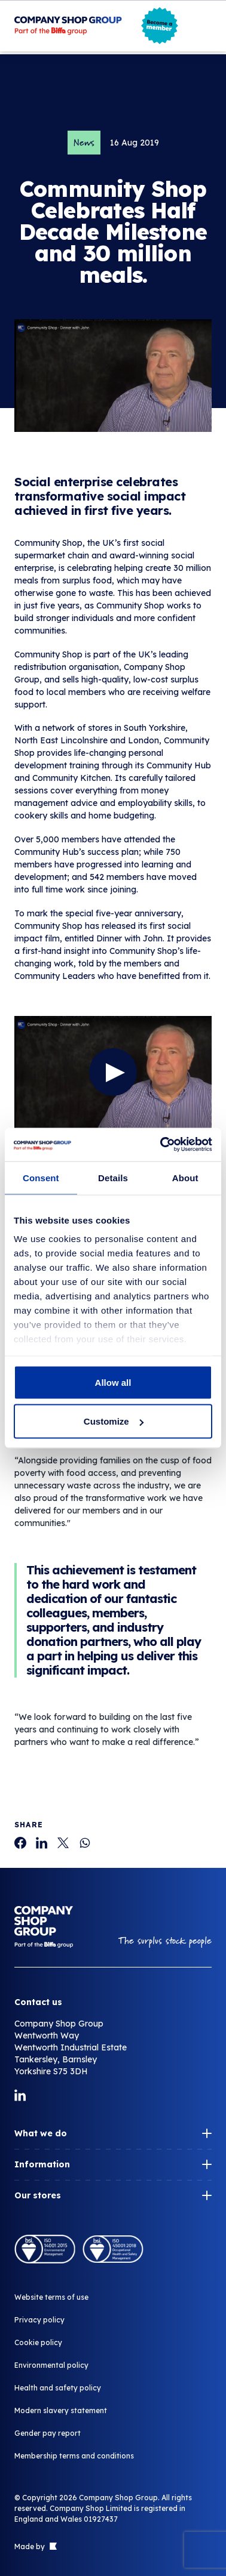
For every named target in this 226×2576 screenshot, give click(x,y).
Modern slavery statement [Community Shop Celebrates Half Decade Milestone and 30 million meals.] (60, 2410)
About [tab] (185, 1177)
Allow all (113, 1382)
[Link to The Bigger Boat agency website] (52, 2546)
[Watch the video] (113, 1072)
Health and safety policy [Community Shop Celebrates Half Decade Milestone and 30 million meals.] (57, 2387)
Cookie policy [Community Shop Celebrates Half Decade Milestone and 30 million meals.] (38, 2342)
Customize (113, 1421)
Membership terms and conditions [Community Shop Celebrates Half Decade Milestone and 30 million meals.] (74, 2455)
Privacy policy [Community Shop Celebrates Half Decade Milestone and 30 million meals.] (39, 2319)
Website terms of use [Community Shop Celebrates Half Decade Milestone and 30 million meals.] (51, 2297)
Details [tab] (113, 1177)
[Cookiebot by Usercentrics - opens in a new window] (161, 1145)
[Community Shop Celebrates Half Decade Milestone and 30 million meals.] (20, 1843)
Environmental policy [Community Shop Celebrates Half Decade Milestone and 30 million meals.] (51, 2365)
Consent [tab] (41, 1177)
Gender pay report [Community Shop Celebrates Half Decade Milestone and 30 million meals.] (47, 2433)
